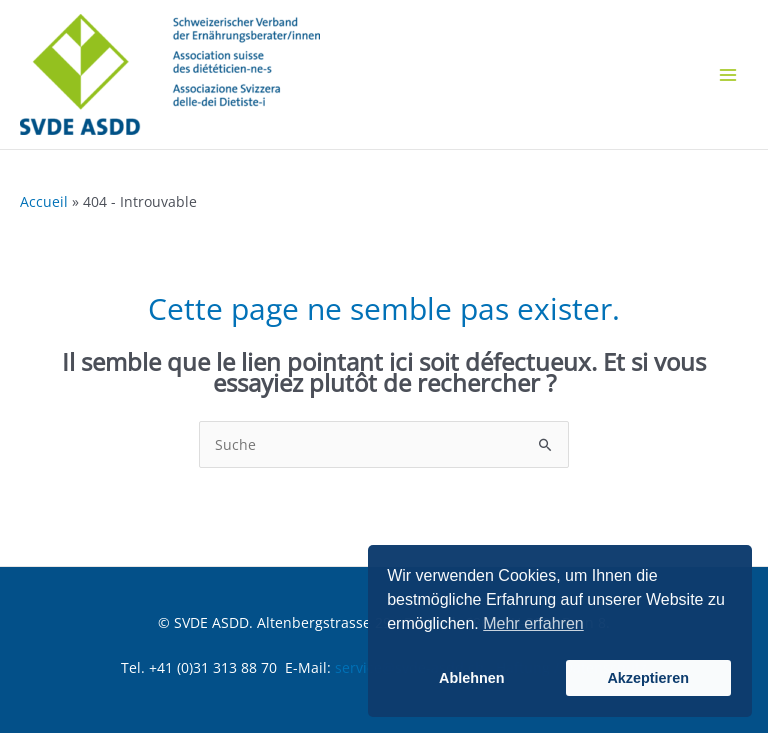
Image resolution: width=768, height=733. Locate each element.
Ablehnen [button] (472, 678)
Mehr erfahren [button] (533, 623)
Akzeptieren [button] (648, 678)
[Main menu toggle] (727, 74)
